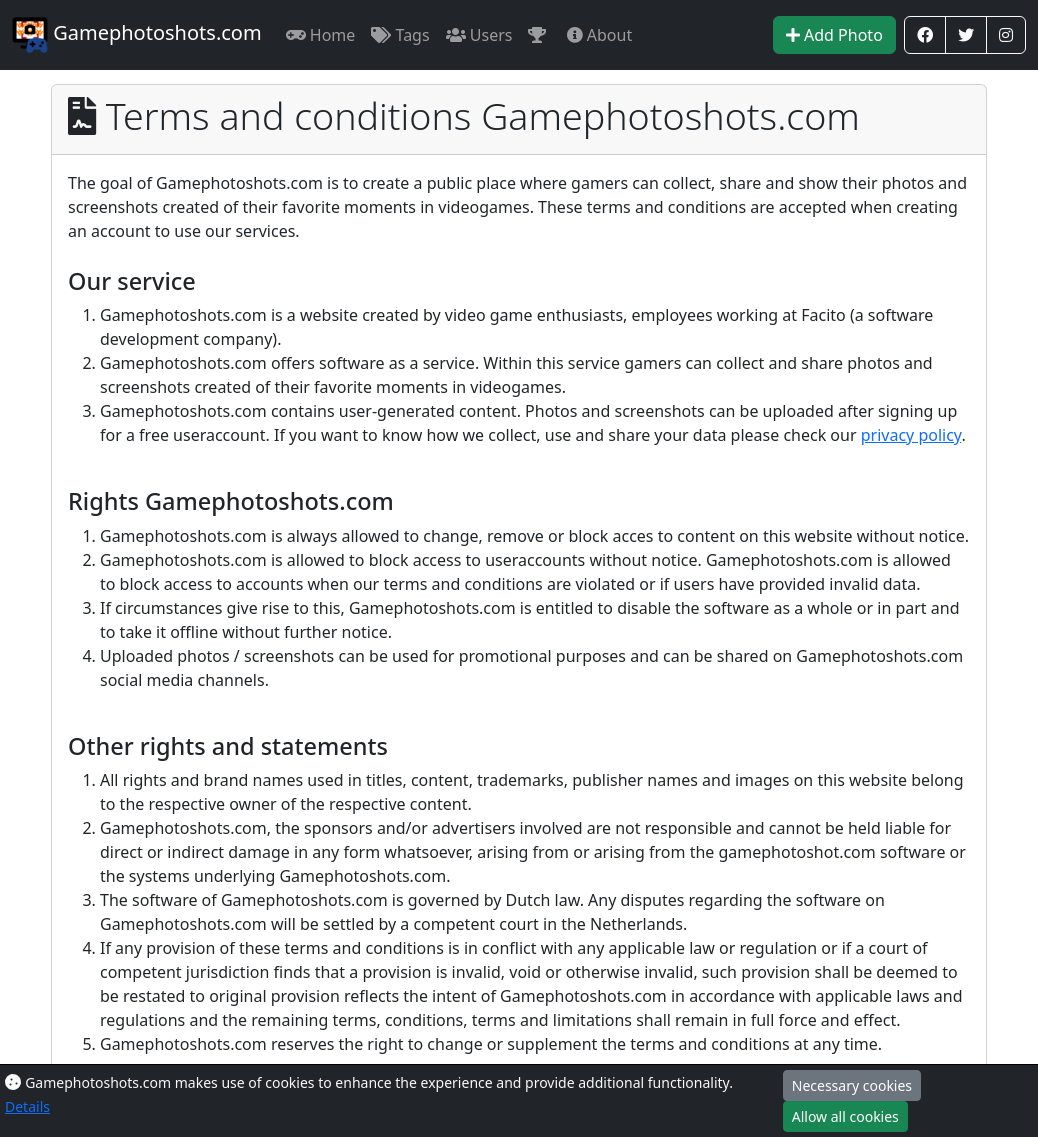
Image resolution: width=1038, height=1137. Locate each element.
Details (27, 1106)
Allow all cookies (845, 1116)
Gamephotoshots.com (137, 35)
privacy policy (911, 435)
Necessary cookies (852, 1085)
